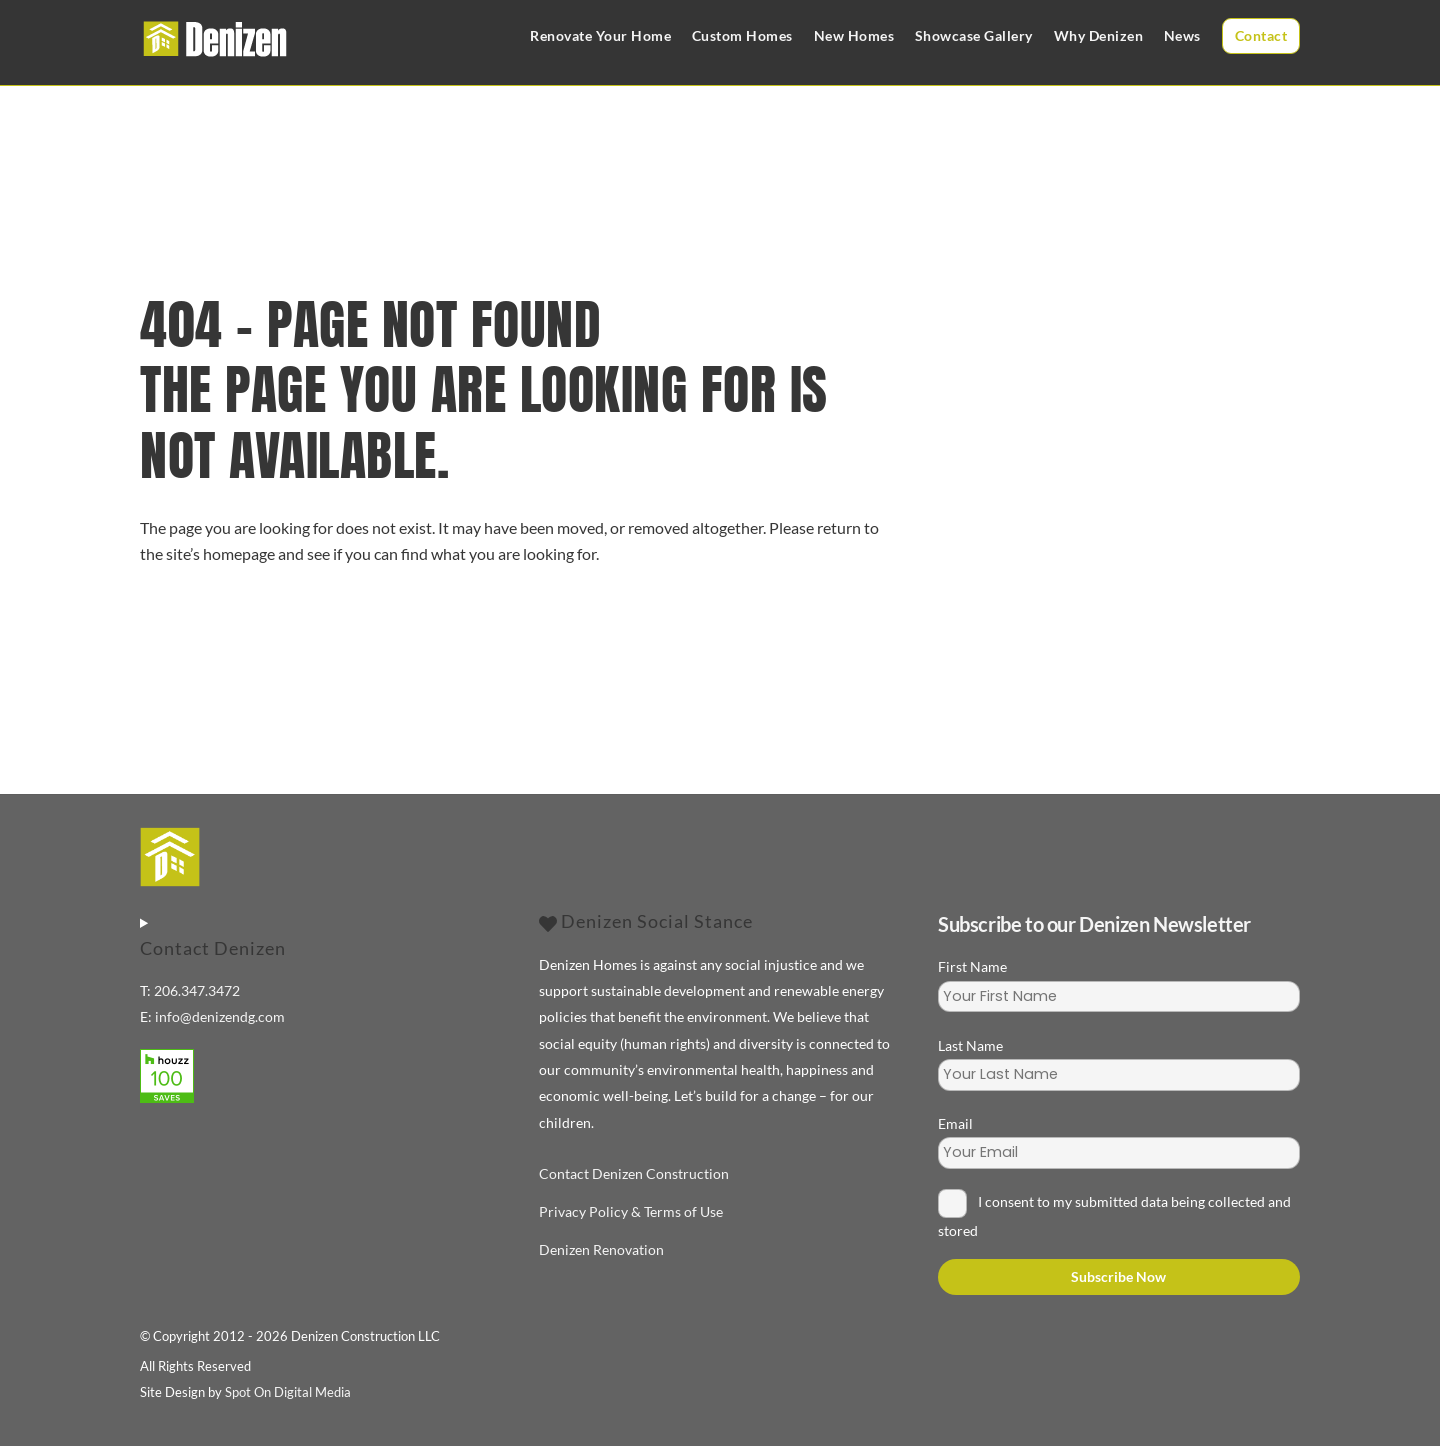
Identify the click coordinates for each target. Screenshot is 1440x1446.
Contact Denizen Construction (634, 1173)
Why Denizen (1099, 35)
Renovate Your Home (600, 35)
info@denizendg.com (220, 1016)
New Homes (854, 35)
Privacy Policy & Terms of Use (631, 1211)
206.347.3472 (197, 990)
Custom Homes (742, 35)
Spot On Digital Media (288, 1392)
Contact (1261, 35)
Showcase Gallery (974, 35)
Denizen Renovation (601, 1249)
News (1182, 35)
